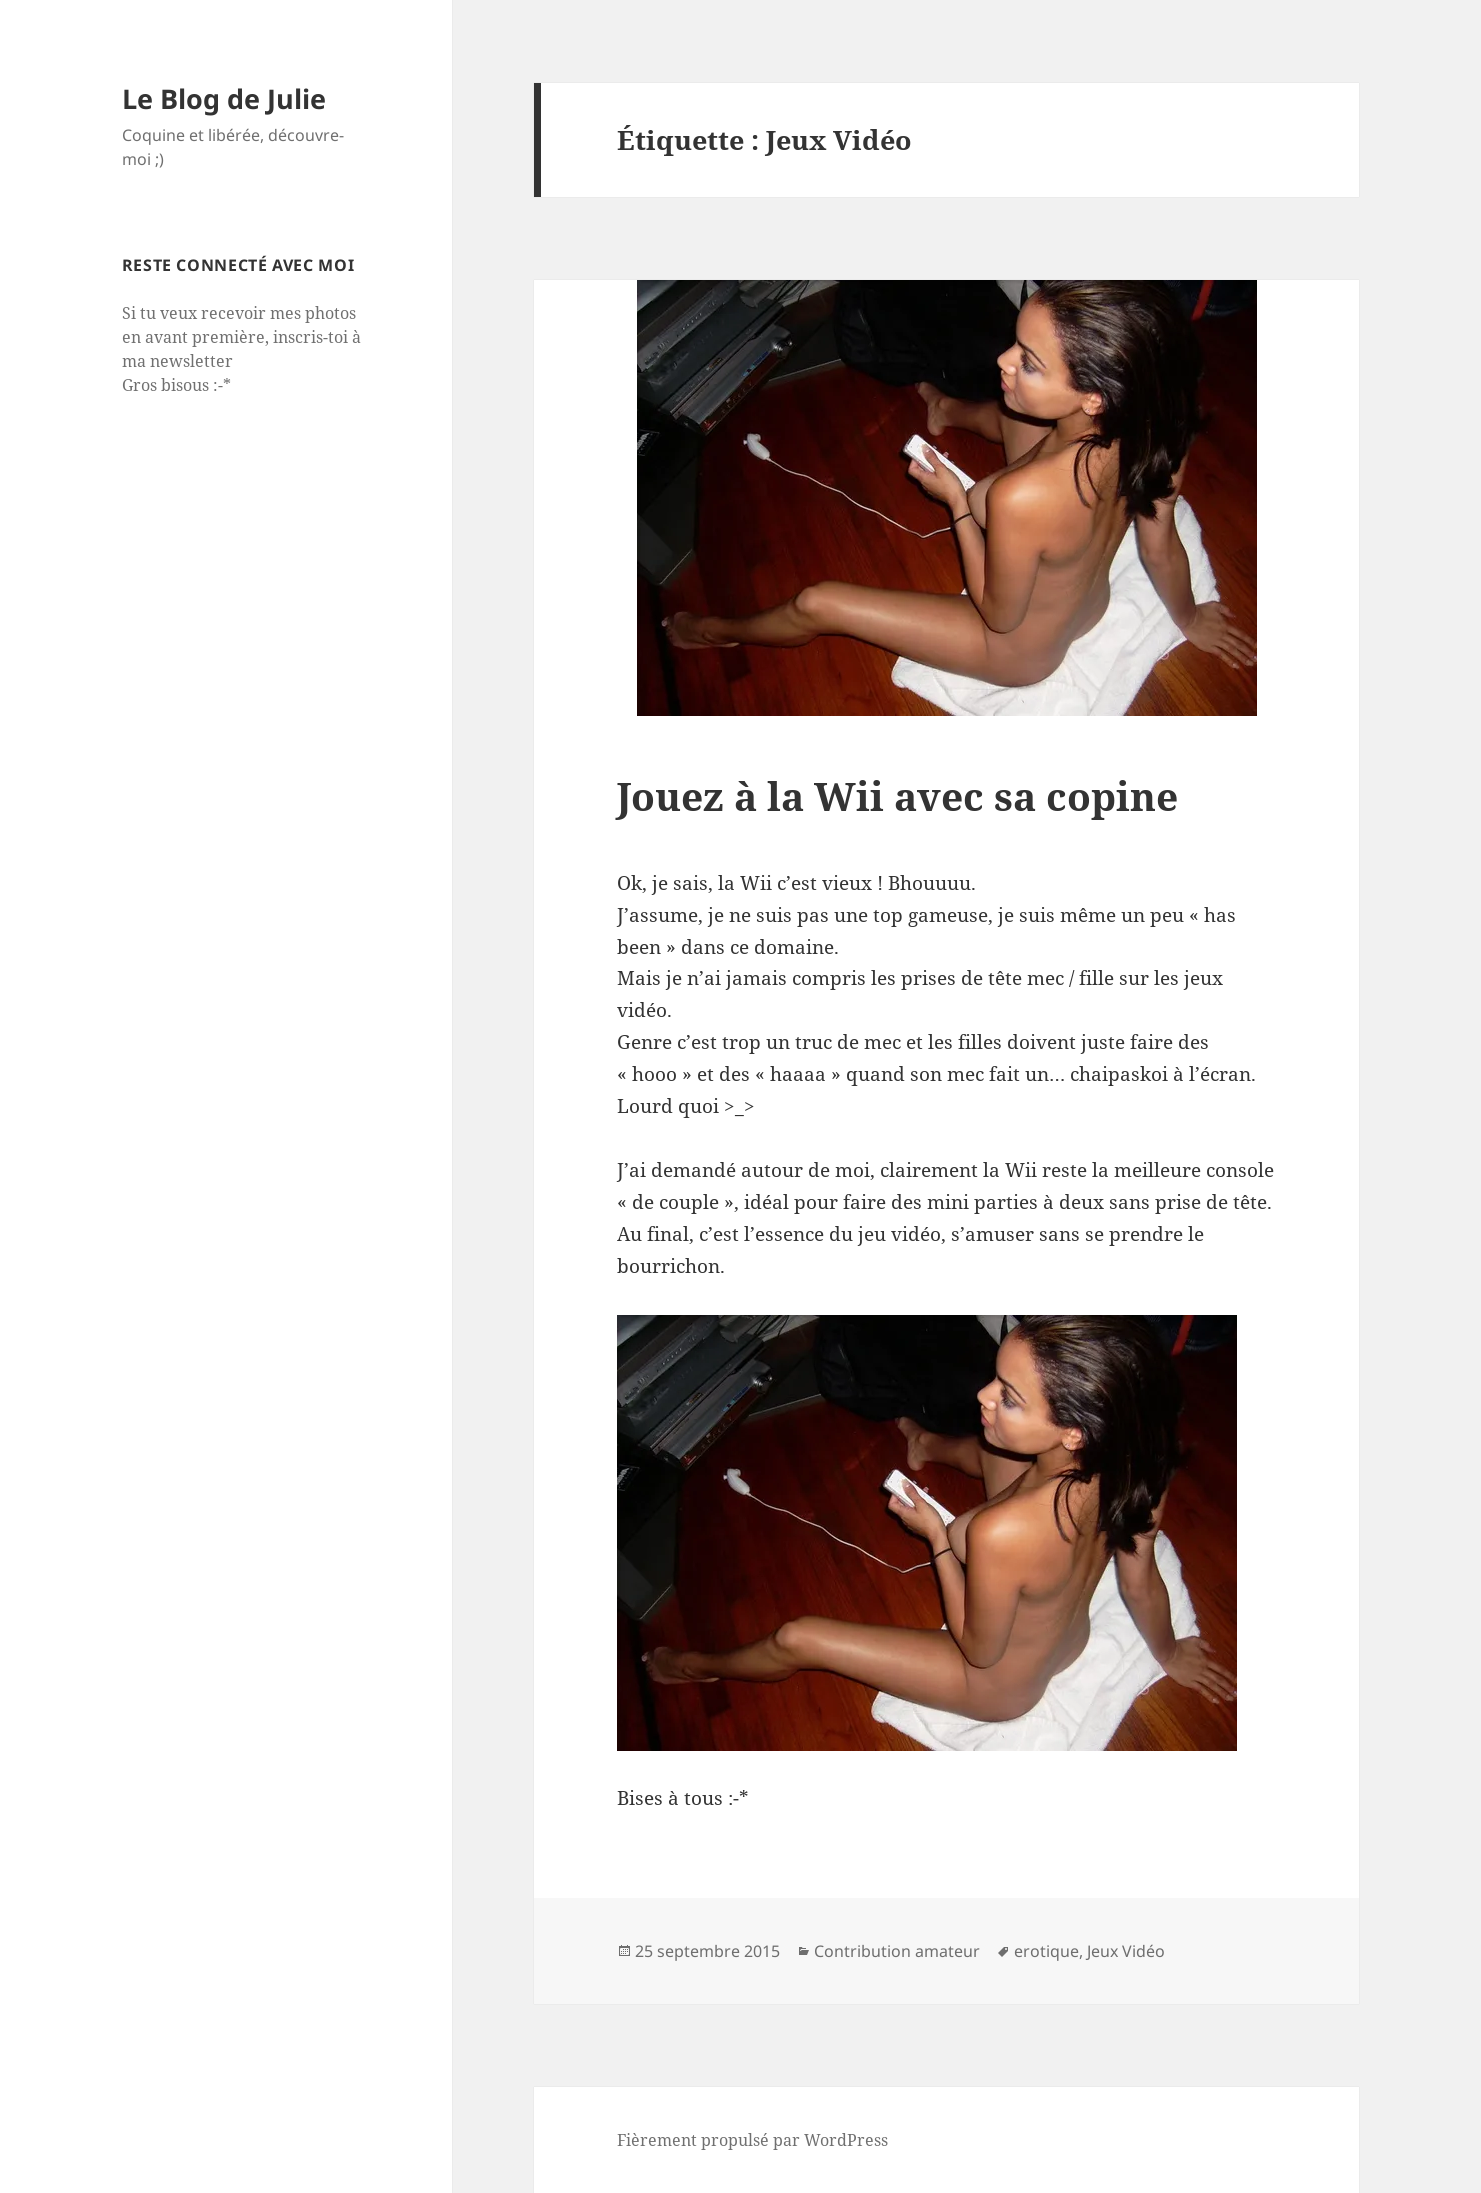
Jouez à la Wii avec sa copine (897, 795)
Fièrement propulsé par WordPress (752, 2140)
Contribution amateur (897, 1951)
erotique (1046, 1951)
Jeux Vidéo (1126, 1951)
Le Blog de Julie (224, 98)
